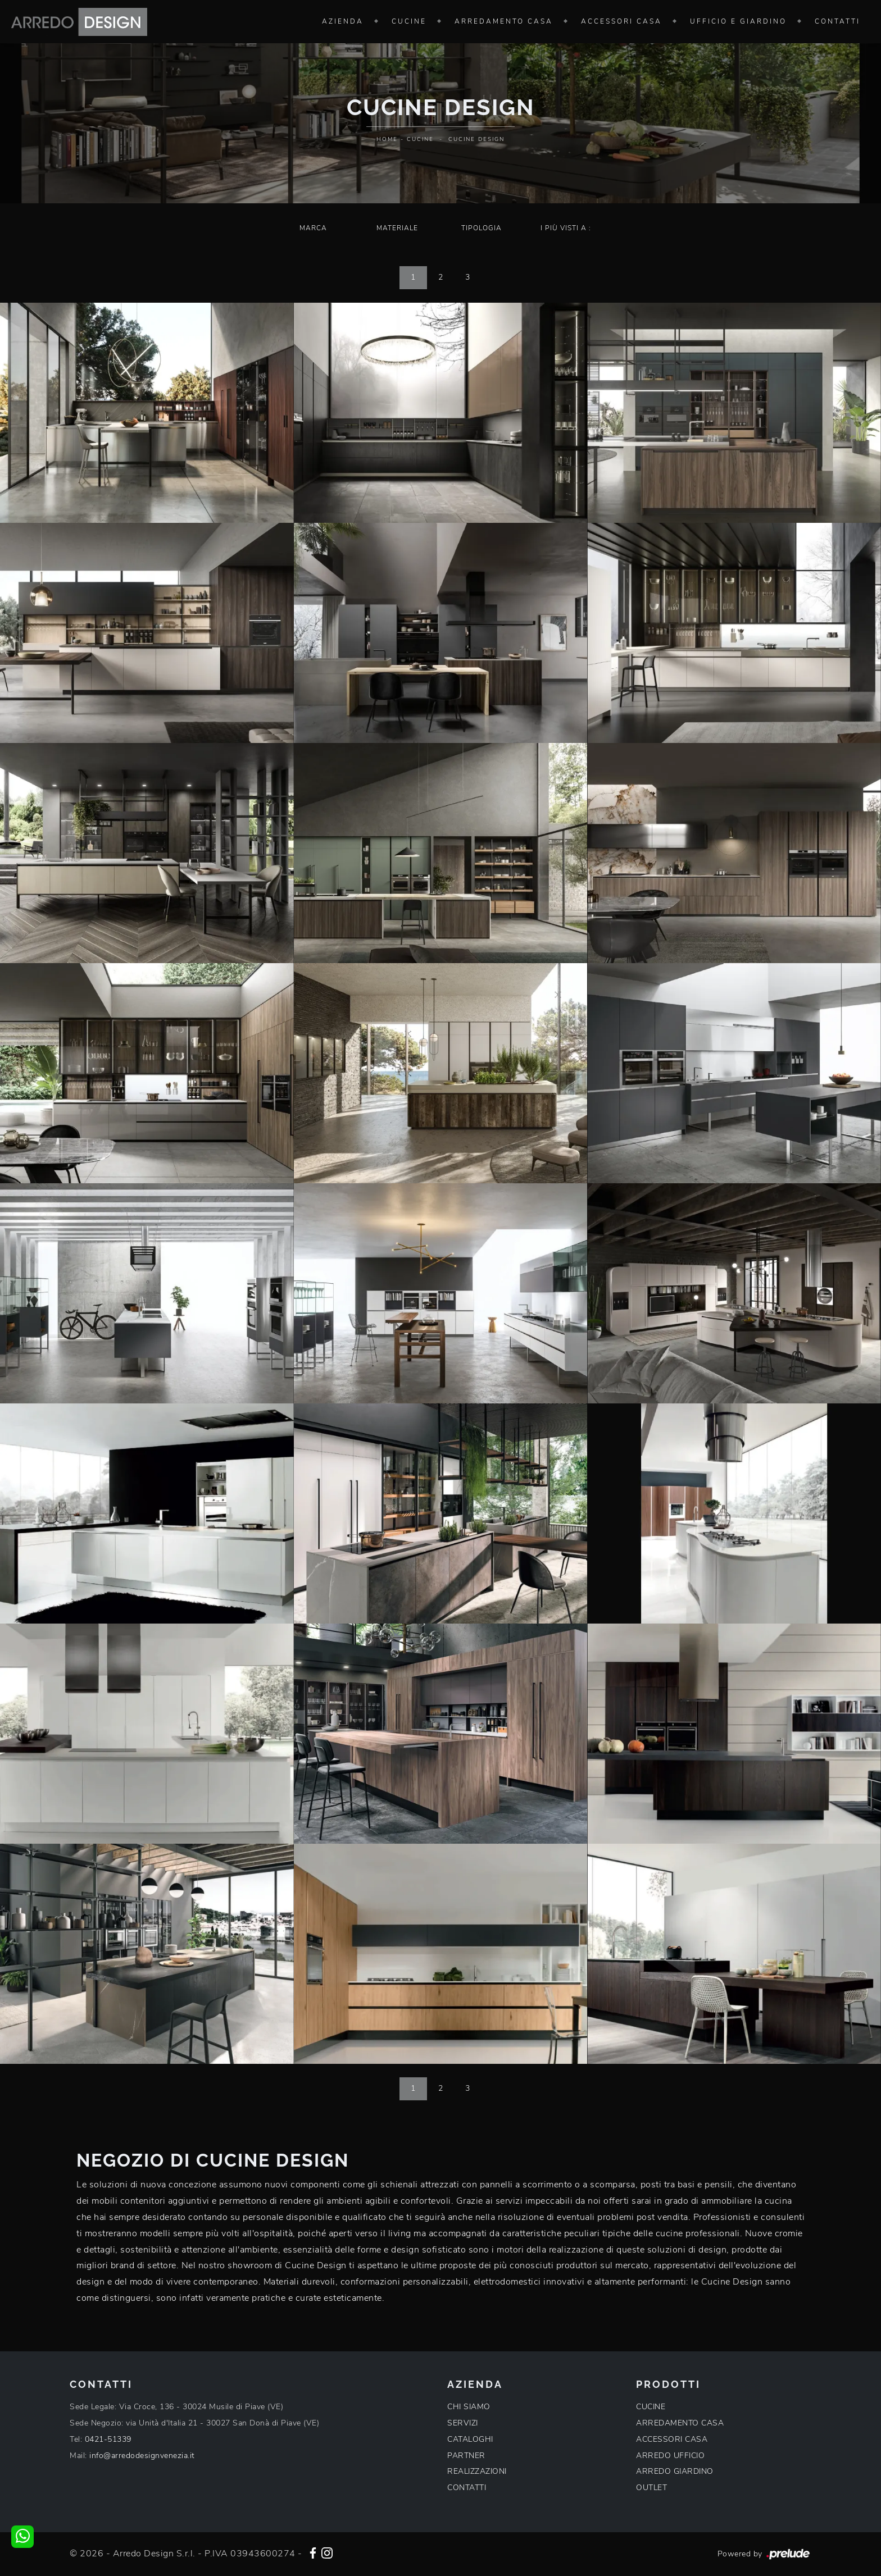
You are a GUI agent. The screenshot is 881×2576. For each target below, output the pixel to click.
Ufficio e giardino (738, 21)
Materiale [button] (397, 228)
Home (387, 139)
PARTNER (466, 2455)
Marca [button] (313, 228)
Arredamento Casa (504, 21)
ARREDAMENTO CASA (680, 2423)
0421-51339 (108, 2439)
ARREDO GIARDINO (675, 2471)
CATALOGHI (470, 2439)
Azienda (343, 21)
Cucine (409, 21)
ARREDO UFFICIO (670, 2455)
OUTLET (651, 2487)
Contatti (837, 21)
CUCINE (650, 2406)
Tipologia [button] (481, 228)
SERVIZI (462, 2423)
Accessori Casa (621, 21)
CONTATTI (466, 2487)
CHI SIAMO (469, 2406)
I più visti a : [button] (566, 228)
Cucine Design (476, 139)
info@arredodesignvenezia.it (142, 2455)
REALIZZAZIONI (477, 2471)
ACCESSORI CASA (671, 2439)
